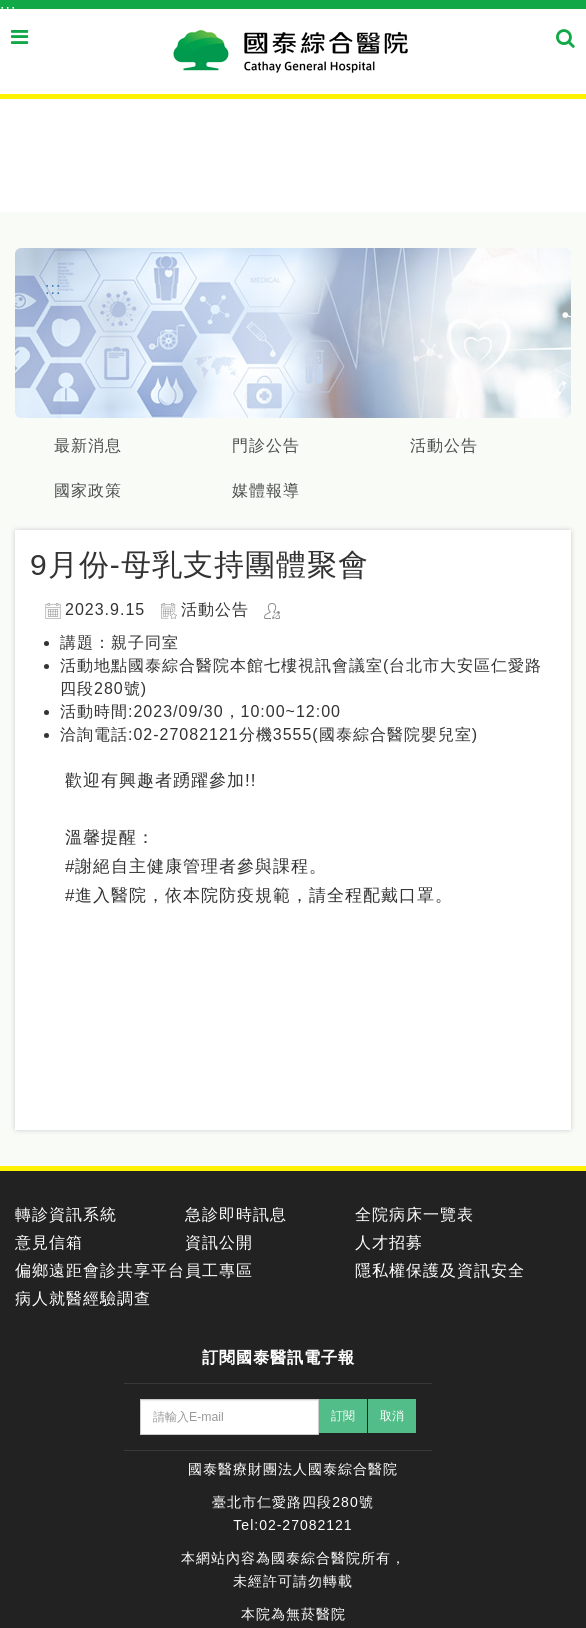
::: (8, 10)
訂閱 (343, 1416)
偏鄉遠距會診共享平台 (100, 1270)
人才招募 (389, 1242)
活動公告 (444, 445)
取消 (392, 1416)
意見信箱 (49, 1242)
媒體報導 (266, 490)
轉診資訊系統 (66, 1214)
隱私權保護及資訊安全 (440, 1270)
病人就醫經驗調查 (83, 1298)
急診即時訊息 (236, 1214)
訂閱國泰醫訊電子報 (278, 1357)
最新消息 (88, 445)
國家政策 (88, 490)
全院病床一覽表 (414, 1214)
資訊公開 (219, 1242)
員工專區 (219, 1270)
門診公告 (266, 445)
